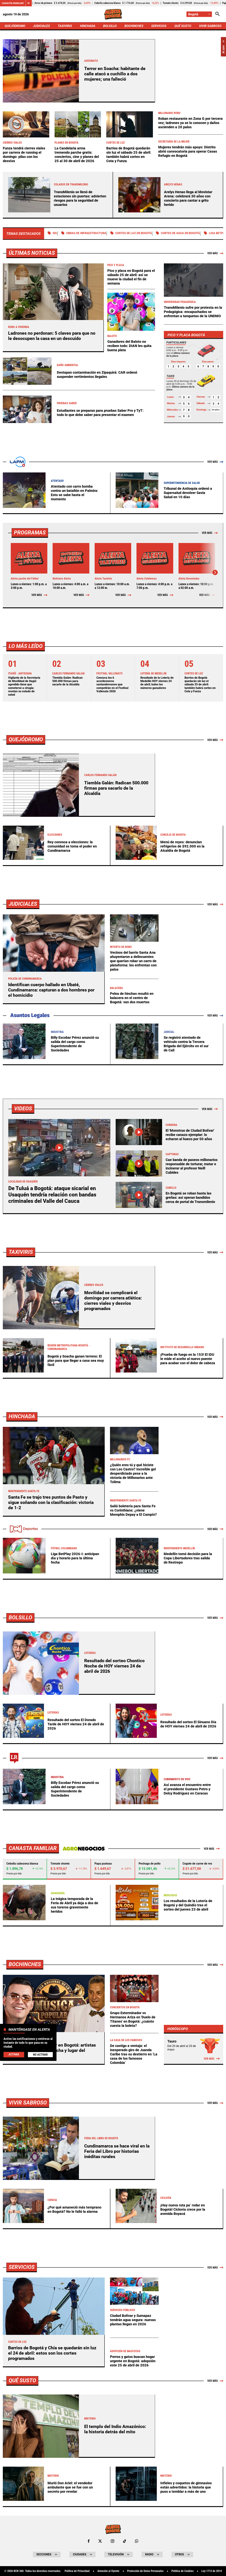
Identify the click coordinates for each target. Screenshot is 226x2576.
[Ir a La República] (14, 1758)
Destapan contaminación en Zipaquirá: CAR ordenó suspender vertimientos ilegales (97, 374)
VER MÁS (39, 595)
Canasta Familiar (13, 3)
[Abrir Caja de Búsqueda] (217, 14)
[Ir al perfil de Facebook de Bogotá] (89, 2541)
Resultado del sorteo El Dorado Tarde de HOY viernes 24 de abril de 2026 (75, 1724)
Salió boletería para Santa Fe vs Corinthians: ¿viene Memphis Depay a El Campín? (133, 1510)
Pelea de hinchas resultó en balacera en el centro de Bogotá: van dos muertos (131, 997)
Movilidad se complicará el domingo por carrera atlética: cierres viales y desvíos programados (113, 1300)
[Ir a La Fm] (17, 462)
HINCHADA (87, 26)
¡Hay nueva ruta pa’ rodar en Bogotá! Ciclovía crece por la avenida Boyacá (182, 2209)
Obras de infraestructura (86, 233)
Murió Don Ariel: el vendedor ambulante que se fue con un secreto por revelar (70, 2487)
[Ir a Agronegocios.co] (83, 1848)
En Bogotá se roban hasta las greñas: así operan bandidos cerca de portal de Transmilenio (190, 1197)
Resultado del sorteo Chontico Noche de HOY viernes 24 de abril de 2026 (114, 1666)
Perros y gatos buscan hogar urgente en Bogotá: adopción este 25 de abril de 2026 (132, 2361)
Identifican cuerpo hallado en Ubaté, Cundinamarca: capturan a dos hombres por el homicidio (51, 990)
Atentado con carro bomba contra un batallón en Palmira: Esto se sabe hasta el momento (74, 492)
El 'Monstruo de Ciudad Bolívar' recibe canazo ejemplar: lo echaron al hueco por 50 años (190, 1134)
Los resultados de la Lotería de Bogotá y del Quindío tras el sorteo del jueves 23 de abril (188, 1905)
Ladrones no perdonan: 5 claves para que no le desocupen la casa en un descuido (51, 336)
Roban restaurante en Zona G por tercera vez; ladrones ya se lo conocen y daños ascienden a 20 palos (190, 122)
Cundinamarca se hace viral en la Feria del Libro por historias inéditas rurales (117, 2151)
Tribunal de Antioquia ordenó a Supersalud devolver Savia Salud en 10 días (188, 492)
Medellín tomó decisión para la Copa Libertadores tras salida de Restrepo (188, 1558)
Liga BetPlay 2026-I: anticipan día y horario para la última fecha (75, 1558)
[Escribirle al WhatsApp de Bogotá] (136, 2541)
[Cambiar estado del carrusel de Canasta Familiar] (28, 3)
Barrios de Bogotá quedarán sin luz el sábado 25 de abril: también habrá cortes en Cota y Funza (128, 154)
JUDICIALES (41, 26)
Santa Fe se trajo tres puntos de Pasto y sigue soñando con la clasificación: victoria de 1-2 (51, 1502)
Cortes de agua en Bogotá (180, 233)
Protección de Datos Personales (145, 2571)
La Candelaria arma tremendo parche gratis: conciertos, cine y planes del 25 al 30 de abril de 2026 (77, 154)
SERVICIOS (158, 26)
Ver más (215, 253)
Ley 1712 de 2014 (211, 2571)
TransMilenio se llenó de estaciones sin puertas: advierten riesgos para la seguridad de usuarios (80, 198)
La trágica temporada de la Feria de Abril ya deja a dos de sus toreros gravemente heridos (74, 1905)
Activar (14, 2054)
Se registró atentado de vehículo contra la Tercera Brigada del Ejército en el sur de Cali (186, 1043)
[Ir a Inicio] (113, 14)
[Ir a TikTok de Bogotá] (124, 2541)
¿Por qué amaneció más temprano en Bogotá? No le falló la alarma (74, 2209)
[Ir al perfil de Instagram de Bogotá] (112, 2541)
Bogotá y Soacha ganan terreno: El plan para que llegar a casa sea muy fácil (75, 1360)
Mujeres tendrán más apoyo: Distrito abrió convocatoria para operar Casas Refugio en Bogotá (187, 151)
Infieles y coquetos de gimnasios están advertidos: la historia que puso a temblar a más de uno (186, 2487)
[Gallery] (113, 570)
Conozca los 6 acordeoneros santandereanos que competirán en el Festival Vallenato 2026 (112, 684)
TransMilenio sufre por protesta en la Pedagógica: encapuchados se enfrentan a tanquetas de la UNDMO (193, 311)
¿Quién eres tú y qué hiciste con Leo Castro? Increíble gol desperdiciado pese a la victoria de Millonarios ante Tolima (133, 1473)
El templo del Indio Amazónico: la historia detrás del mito (115, 2429)
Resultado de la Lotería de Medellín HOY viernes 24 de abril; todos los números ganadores (157, 683)
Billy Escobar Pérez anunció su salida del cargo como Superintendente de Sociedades (75, 1043)
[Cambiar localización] (199, 14)
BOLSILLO (110, 26)
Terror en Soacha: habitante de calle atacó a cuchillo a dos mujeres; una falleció (114, 74)
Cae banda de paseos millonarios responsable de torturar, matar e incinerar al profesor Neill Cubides (192, 1166)
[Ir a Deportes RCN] (23, 1529)
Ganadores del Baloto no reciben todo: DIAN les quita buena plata (129, 345)
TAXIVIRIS (65, 26)
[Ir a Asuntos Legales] (29, 1015)
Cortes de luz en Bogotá (133, 233)
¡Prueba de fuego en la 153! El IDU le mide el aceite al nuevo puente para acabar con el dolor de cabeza (187, 1358)
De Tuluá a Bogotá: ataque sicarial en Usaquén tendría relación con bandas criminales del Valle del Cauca (52, 1194)
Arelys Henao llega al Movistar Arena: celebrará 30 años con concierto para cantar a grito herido (188, 198)
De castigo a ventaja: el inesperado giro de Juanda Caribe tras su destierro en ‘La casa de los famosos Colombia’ (133, 2054)
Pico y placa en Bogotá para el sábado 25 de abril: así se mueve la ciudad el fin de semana (131, 277)
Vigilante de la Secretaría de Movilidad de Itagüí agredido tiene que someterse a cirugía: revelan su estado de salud (24, 686)
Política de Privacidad (77, 2571)
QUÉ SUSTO (182, 26)
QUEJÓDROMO (15, 26)
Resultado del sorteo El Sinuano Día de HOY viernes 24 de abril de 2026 (188, 1724)
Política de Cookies (182, 2571)
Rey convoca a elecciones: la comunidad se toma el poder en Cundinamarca (72, 846)
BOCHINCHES (133, 26)
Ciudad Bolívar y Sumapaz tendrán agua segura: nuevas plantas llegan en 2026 (133, 2319)
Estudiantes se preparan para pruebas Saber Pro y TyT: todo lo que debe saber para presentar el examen (100, 412)
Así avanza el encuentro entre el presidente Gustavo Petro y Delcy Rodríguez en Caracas (187, 1789)
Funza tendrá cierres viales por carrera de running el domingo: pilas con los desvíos (24, 154)
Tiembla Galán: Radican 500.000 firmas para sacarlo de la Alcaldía (67, 681)
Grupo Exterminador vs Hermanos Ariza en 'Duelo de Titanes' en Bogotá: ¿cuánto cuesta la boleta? (132, 2019)
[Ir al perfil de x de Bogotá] (100, 2541)
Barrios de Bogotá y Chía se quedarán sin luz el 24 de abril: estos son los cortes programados (52, 2353)
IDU (55, 233)
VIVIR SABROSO (210, 26)
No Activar (40, 2054)
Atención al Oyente (108, 2571)
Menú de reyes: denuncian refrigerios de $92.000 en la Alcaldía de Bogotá (182, 846)
